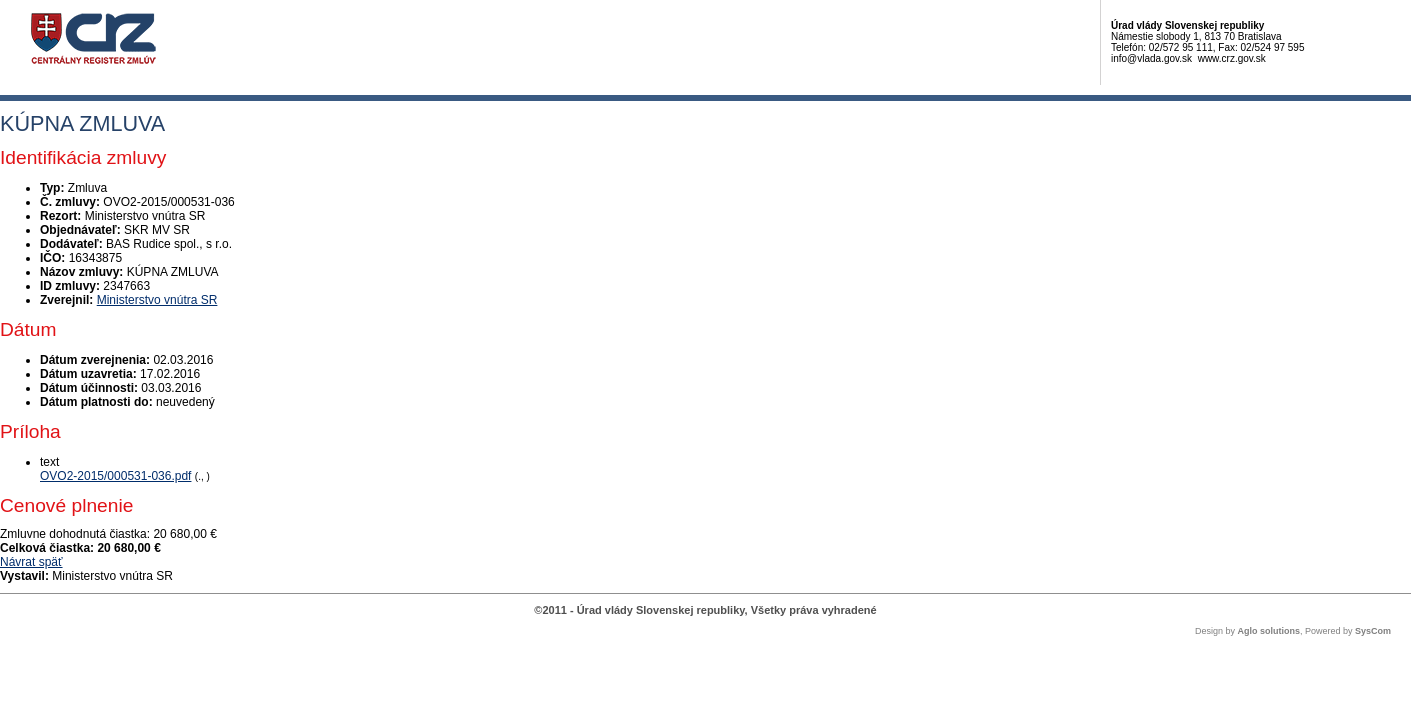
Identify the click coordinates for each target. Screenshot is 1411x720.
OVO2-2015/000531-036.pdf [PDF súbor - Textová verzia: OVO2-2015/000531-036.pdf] (115, 476)
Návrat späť (31, 562)
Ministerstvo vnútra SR (157, 300)
